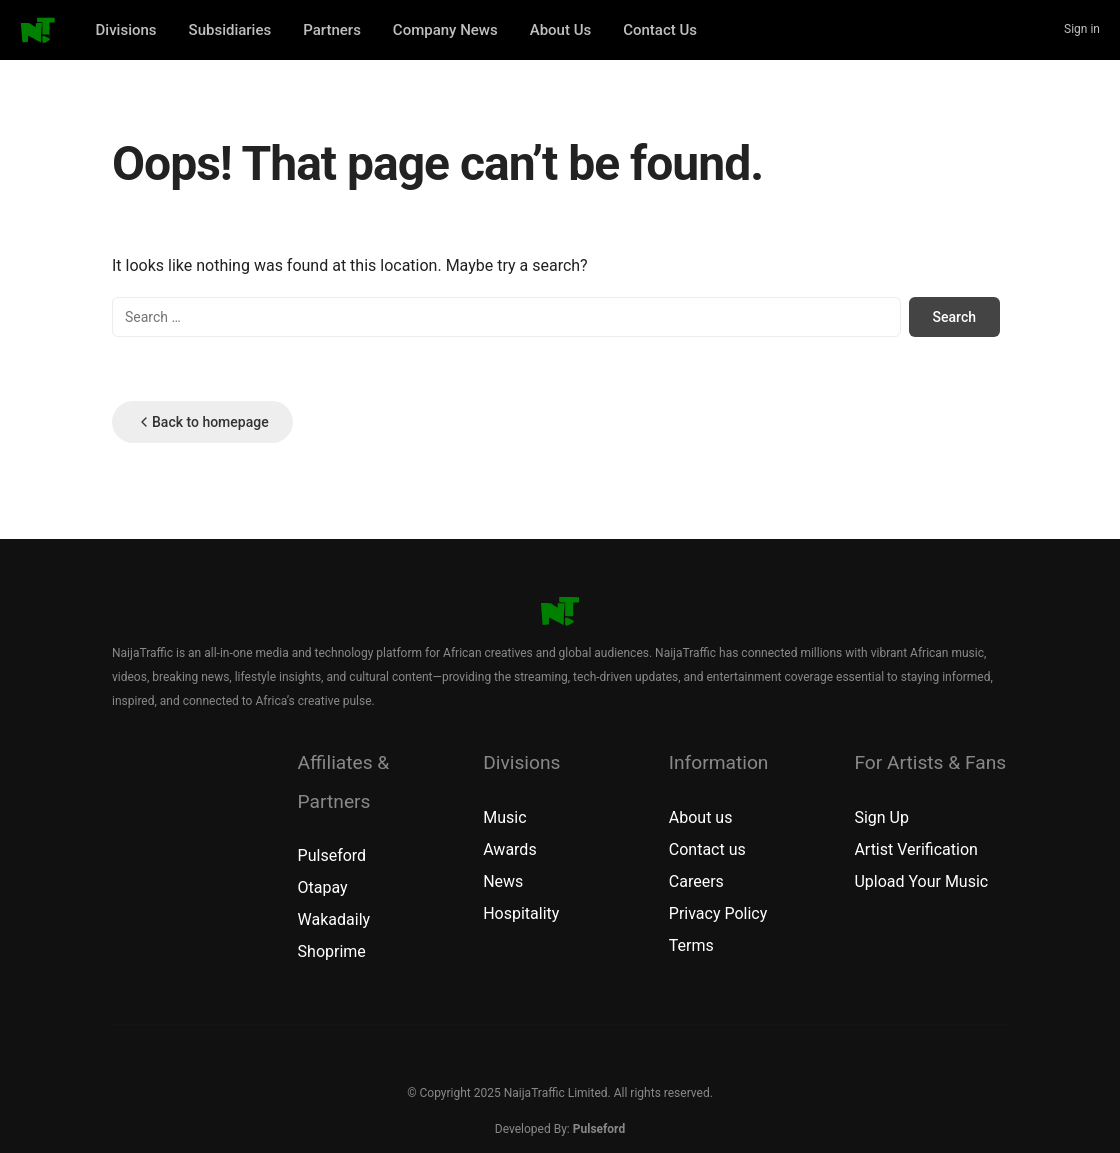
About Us (561, 30)
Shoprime (332, 951)
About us (701, 817)
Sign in (1082, 29)
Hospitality (521, 913)
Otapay (323, 887)
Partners (332, 30)
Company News (445, 30)
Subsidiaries (230, 30)
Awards (509, 849)
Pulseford (332, 855)
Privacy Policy (718, 913)
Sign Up (881, 817)
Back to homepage (202, 422)
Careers (696, 881)
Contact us (707, 849)
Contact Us (660, 30)
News (503, 881)
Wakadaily (334, 919)
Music (504, 817)
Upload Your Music (921, 881)
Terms (691, 945)
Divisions (126, 30)
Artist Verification (916, 849)
